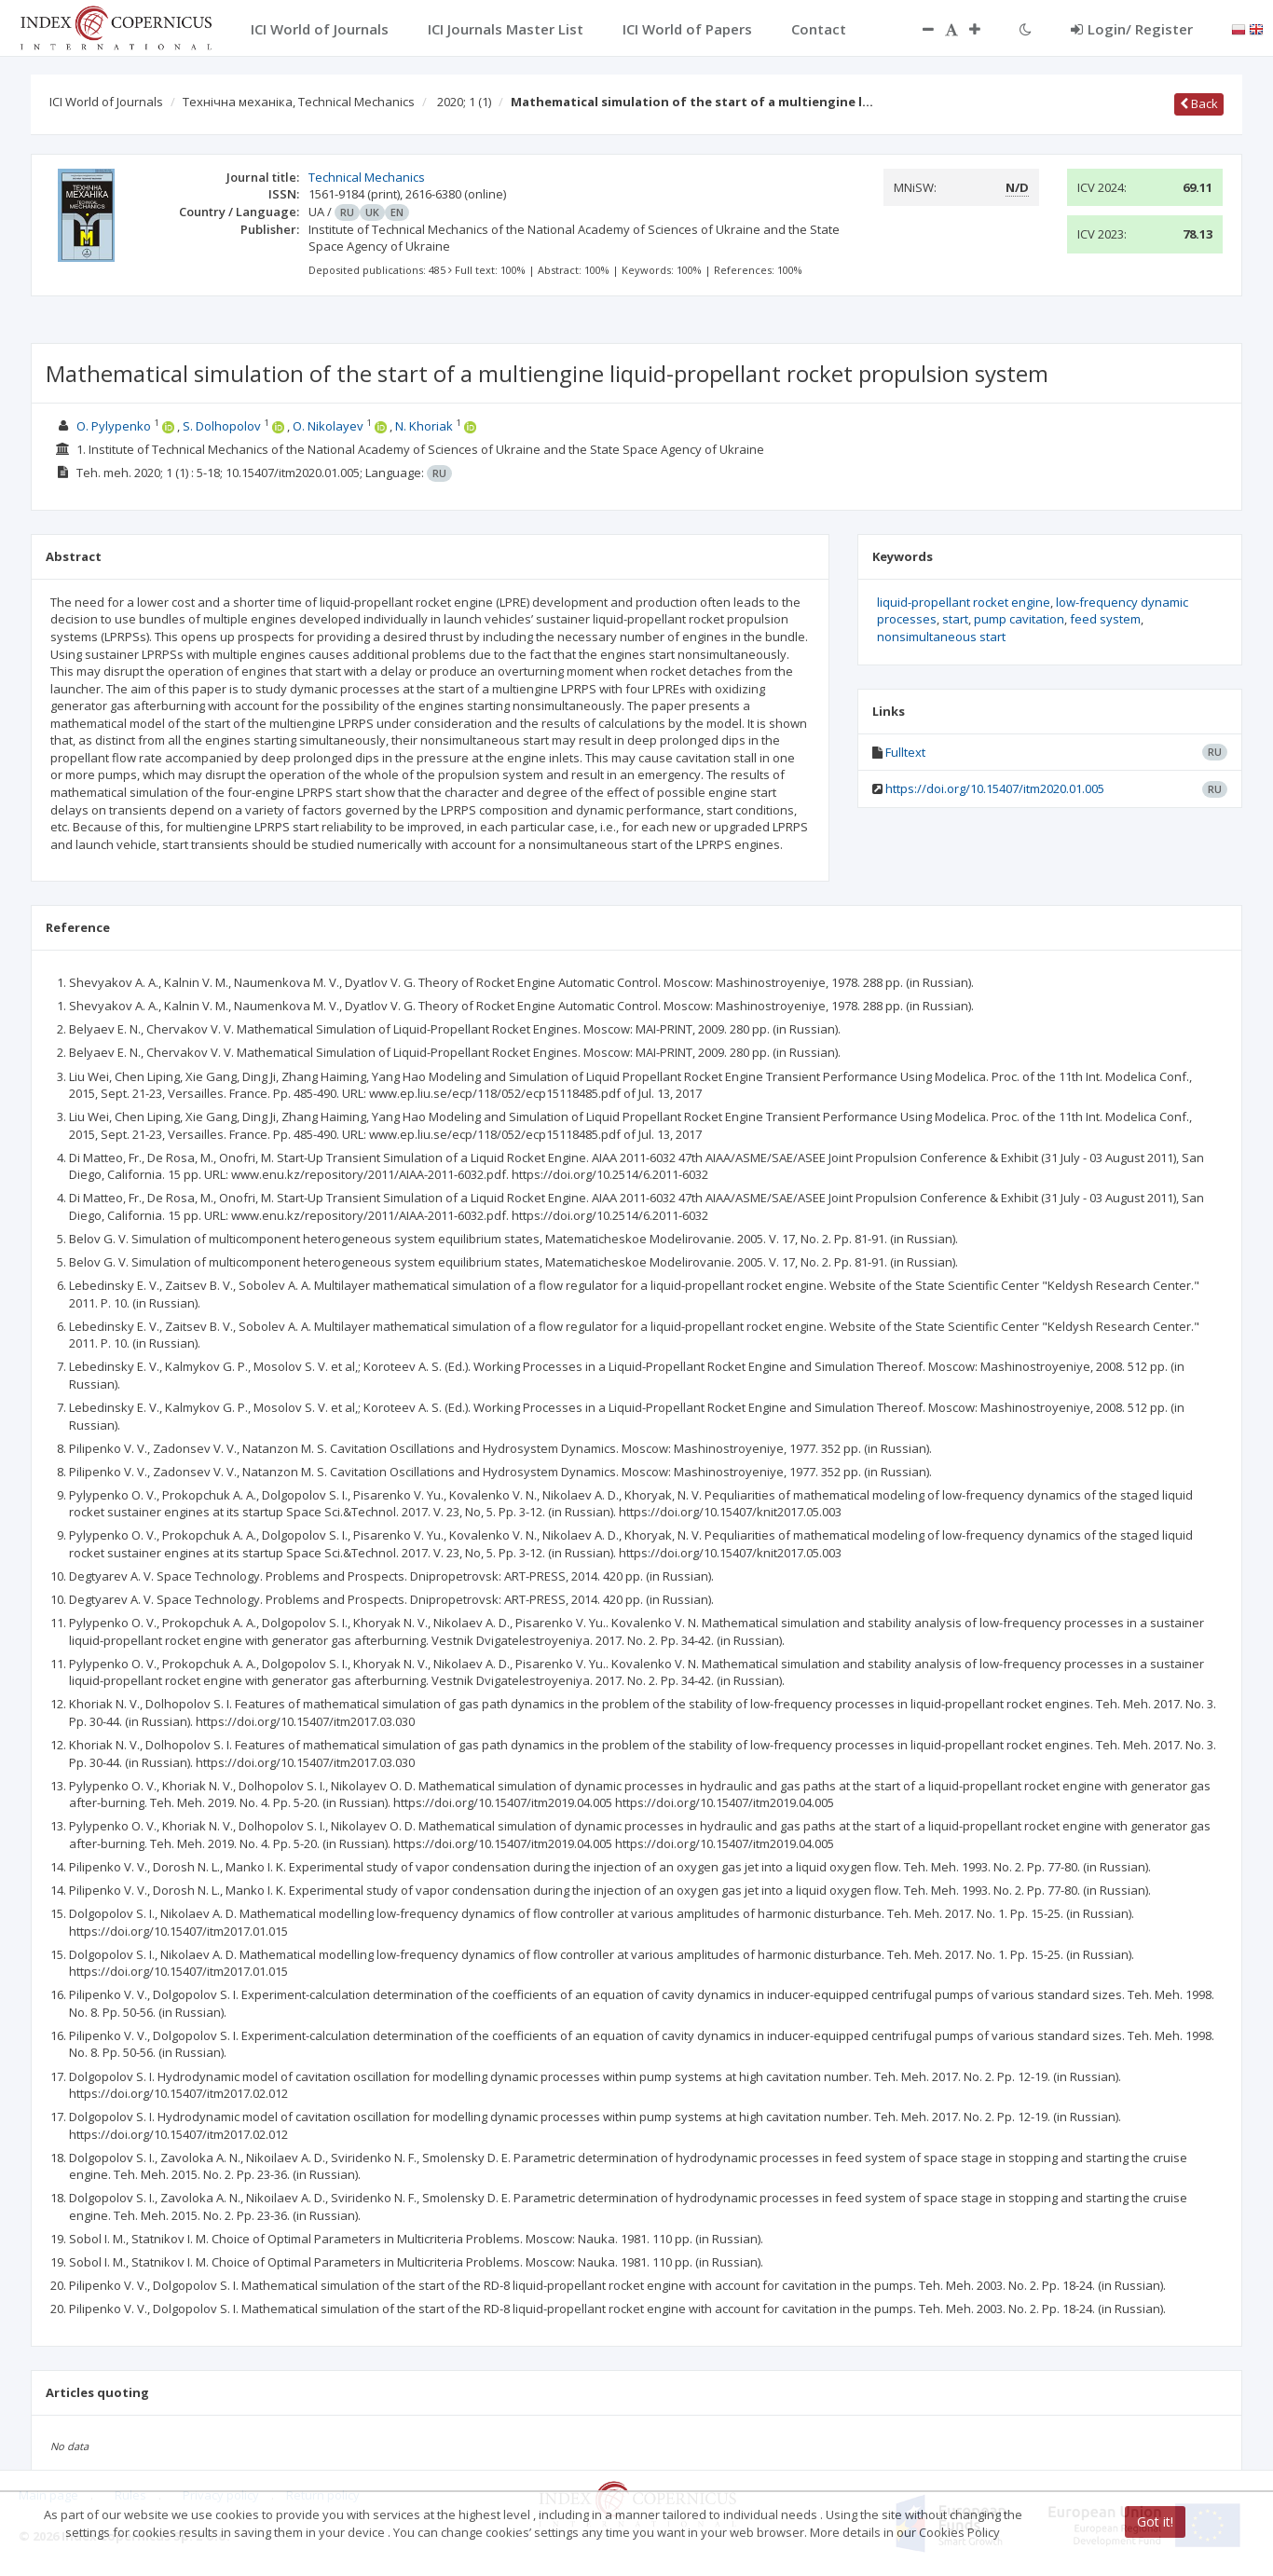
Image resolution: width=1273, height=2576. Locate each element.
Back (1199, 103)
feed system (1105, 618)
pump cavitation (1019, 618)
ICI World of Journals (106, 101)
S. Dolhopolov (222, 426)
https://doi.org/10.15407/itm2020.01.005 (994, 788)
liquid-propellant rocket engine (963, 602)
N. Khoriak (424, 426)
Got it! (1155, 2521)
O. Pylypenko (113, 426)
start (955, 618)
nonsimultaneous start (941, 636)
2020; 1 (464, 101)
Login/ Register (1132, 29)
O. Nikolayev (328, 426)
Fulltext (905, 752)
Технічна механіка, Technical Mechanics (299, 101)
